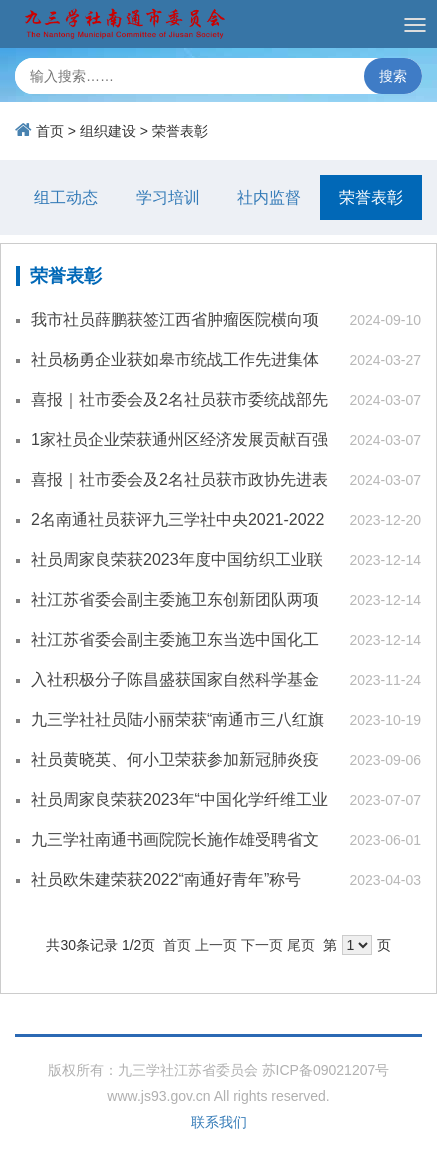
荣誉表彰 (180, 131)
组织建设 (108, 131)
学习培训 (168, 197)
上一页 (216, 945)
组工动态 (66, 197)
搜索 (393, 76)
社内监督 (269, 197)
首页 (50, 131)
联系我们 (219, 1122)
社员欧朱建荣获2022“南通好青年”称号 (166, 879)
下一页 (262, 945)
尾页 (301, 945)
